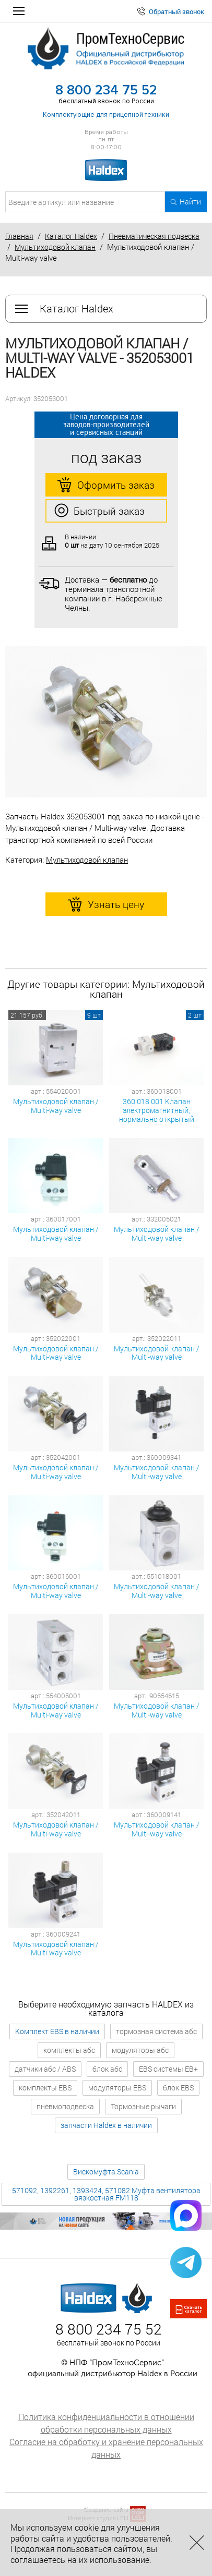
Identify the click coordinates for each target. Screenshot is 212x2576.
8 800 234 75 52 (106, 90)
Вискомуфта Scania (106, 2171)
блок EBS (178, 2088)
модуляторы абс (140, 2050)
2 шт (195, 1015)
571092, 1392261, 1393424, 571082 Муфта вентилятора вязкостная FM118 (106, 2194)
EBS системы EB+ (168, 2069)
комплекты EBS (45, 2088)
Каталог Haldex (71, 236)
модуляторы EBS (117, 2088)
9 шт (94, 1015)
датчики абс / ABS (45, 2069)
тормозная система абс (156, 2031)
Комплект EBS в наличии (57, 2031)
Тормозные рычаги (143, 2106)
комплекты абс (69, 2050)
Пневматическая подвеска (154, 236)
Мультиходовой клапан (55, 247)
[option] (106, 721)
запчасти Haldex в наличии (106, 2125)
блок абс (107, 2069)
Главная (19, 236)
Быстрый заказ (99, 511)
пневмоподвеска (65, 2106)
